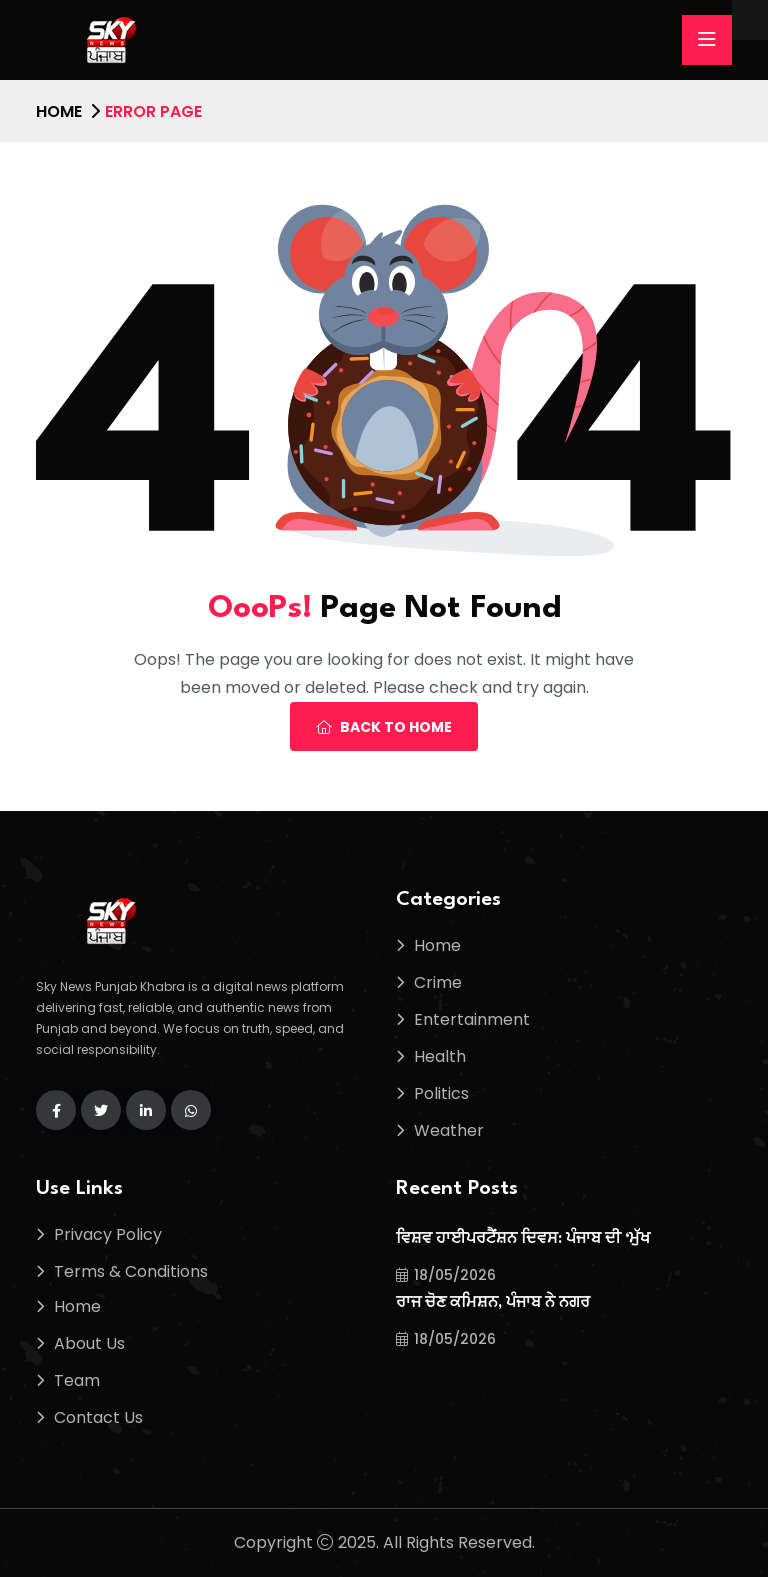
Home (59, 111)
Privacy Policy (108, 1234)
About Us (89, 1343)
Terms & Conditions (131, 1271)
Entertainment (472, 1019)
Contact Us (98, 1417)
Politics (441, 1093)
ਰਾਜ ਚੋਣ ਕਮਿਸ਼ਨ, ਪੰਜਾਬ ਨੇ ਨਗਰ (493, 1303)
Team (77, 1380)
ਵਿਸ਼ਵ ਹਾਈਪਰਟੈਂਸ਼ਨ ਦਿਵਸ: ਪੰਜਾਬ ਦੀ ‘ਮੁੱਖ (523, 1239)
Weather (449, 1130)
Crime (438, 982)
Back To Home (384, 727)
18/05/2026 (446, 1275)
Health (440, 1056)
